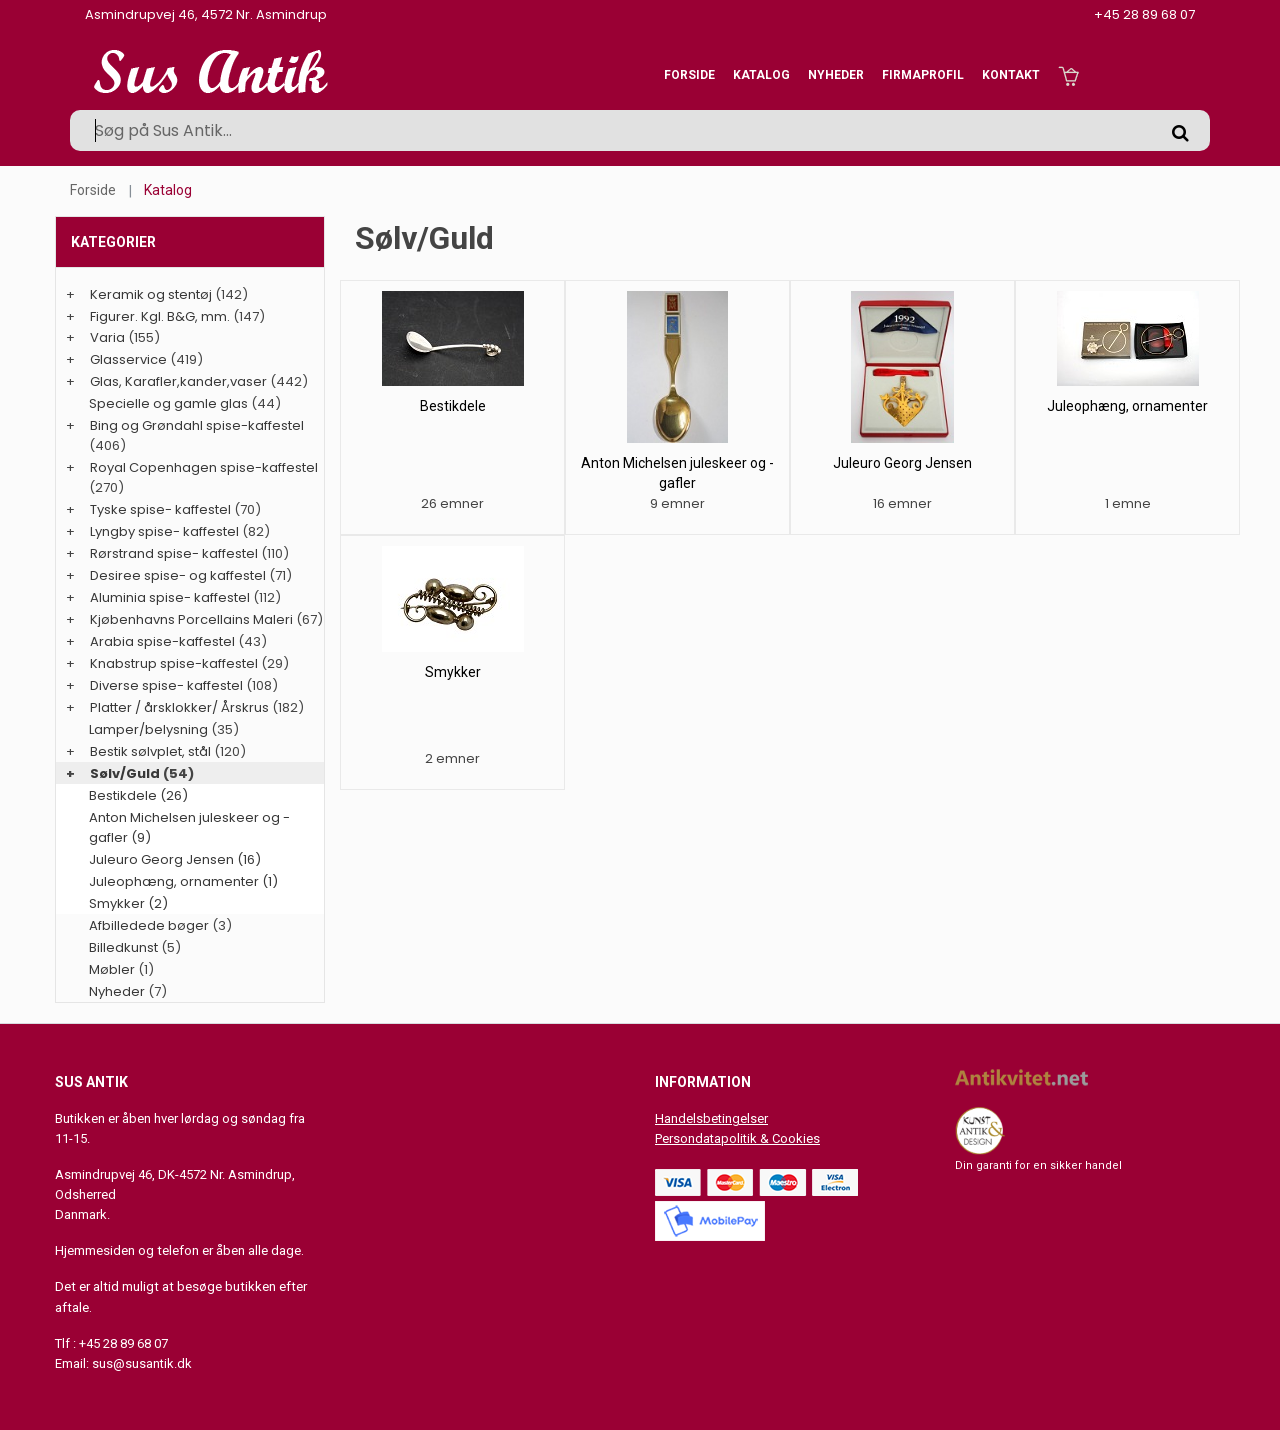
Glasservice (128, 359)
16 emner (902, 503)
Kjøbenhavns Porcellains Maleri (191, 619)
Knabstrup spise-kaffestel (174, 663)
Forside (689, 75)
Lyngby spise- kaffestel (164, 531)
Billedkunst (123, 947)
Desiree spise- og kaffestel (178, 575)
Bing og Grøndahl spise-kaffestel (197, 425)
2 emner (452, 758)
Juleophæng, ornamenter (1127, 406)
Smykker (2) (128, 903)
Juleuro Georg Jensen (902, 463)
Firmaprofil (923, 75)
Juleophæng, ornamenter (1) (183, 881)
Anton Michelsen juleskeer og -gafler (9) (189, 827)
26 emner (452, 503)
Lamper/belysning (150, 729)
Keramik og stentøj (151, 294)
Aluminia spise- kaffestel (170, 597)
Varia (107, 337)
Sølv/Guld (125, 773)
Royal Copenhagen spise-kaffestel (204, 467)
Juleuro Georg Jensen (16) (175, 859)
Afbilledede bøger (149, 925)
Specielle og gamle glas (168, 403)
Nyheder (836, 75)
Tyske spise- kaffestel (160, 509)
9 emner (677, 503)
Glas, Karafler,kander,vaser (178, 381)
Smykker (453, 672)
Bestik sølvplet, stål (150, 751)
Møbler (112, 969)
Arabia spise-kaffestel (162, 641)
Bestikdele (453, 406)
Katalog (761, 75)
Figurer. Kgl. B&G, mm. (160, 316)
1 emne (1128, 503)
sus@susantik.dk (142, 1363)
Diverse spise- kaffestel (166, 685)
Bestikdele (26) (138, 795)
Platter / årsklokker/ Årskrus (179, 707)
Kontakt (1011, 75)
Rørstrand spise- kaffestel (174, 553)
